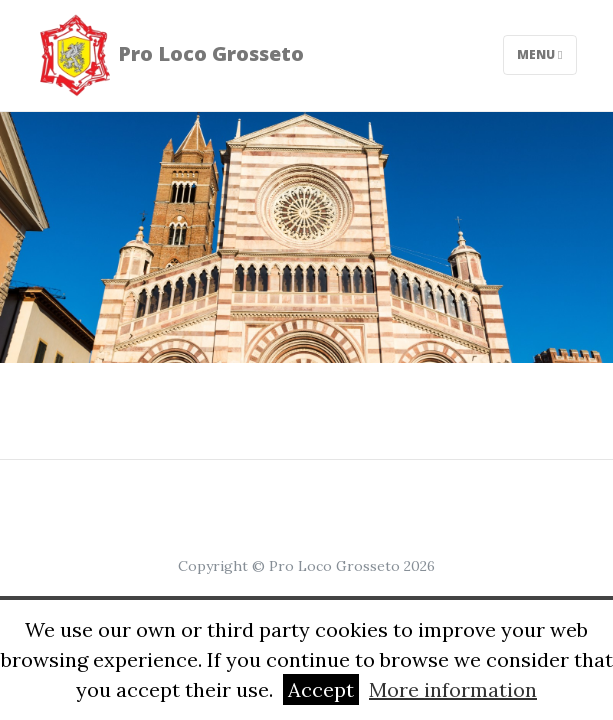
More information (453, 689)
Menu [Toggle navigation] (539, 54)
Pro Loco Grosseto (171, 55)
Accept (321, 689)
